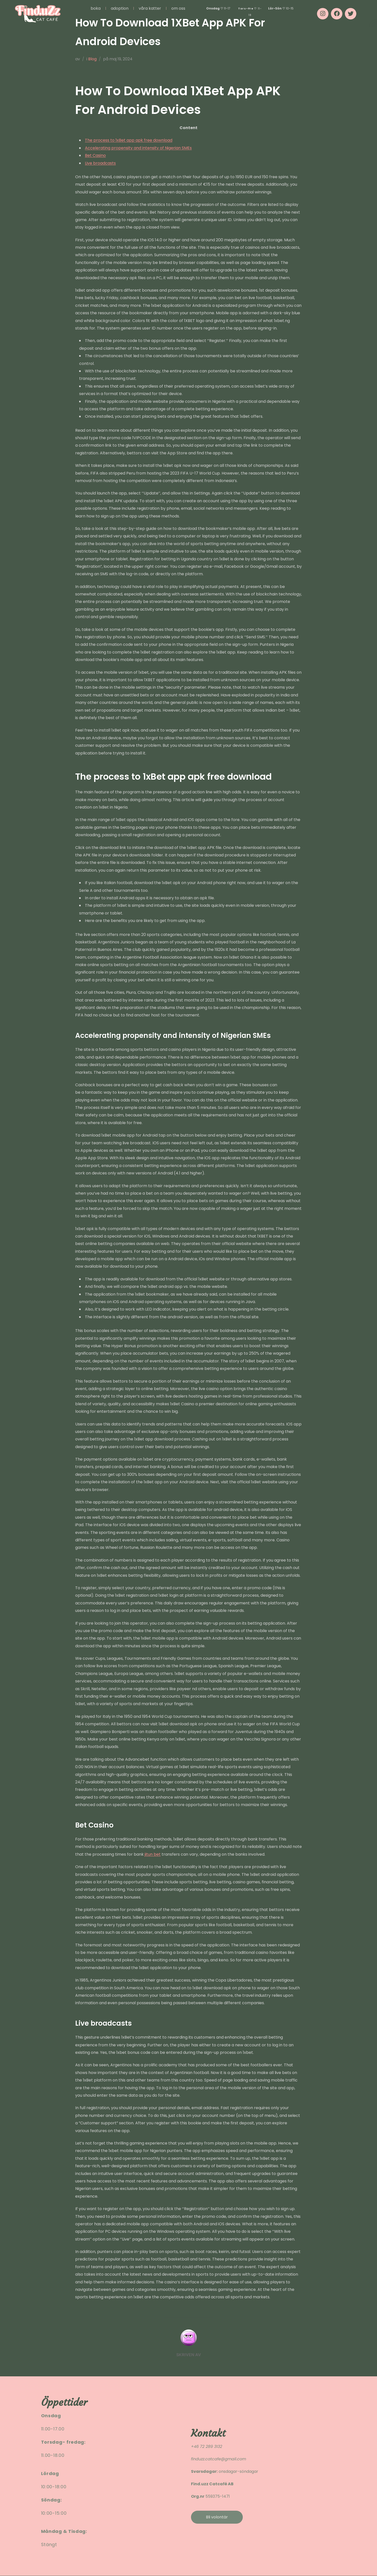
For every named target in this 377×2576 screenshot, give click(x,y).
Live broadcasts (100, 163)
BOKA (96, 8)
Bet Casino (95, 156)
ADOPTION (119, 8)
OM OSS (178, 8)
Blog (92, 59)
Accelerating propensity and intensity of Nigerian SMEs (138, 148)
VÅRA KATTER (150, 8)
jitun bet (153, 1854)
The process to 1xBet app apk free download (128, 141)
